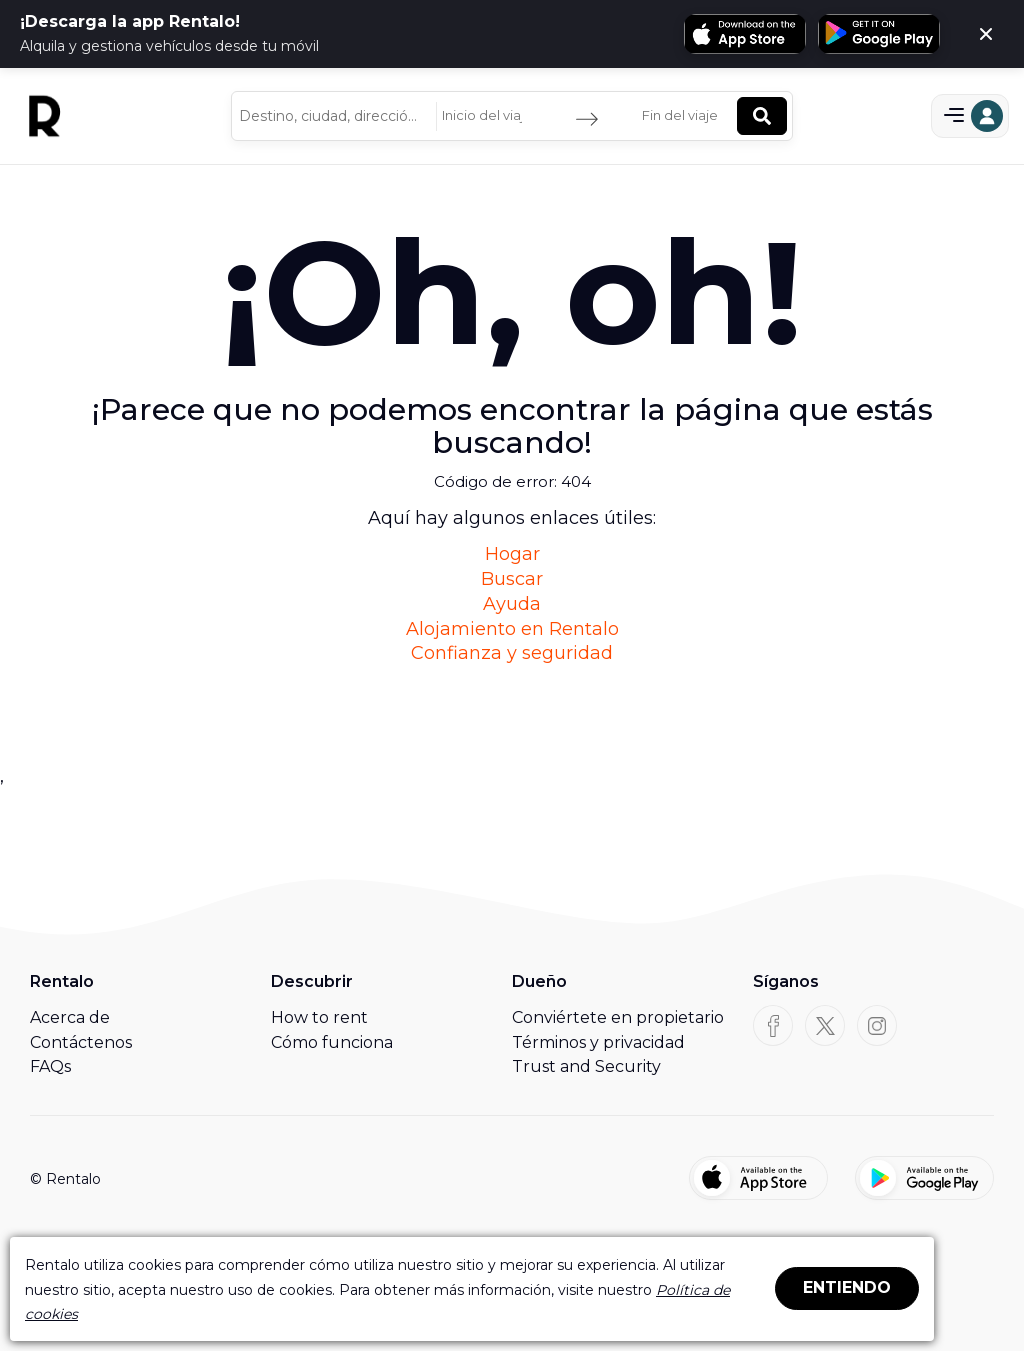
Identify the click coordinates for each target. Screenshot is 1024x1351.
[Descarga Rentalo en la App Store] (745, 34)
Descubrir (312, 981)
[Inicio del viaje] (487, 116)
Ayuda (512, 604)
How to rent (319, 1017)
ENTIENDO (847, 1287)
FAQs (50, 1066)
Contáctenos (81, 1042)
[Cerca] (986, 34)
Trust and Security (586, 1066)
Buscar (512, 579)
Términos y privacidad (598, 1042)
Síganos (786, 981)
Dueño (539, 981)
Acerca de (70, 1017)
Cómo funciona (332, 1042)
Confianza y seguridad (512, 653)
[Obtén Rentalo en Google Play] (879, 34)
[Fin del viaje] (687, 116)
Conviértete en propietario (618, 1017)
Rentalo (62, 981)
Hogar (512, 554)
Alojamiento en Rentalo (512, 629)
